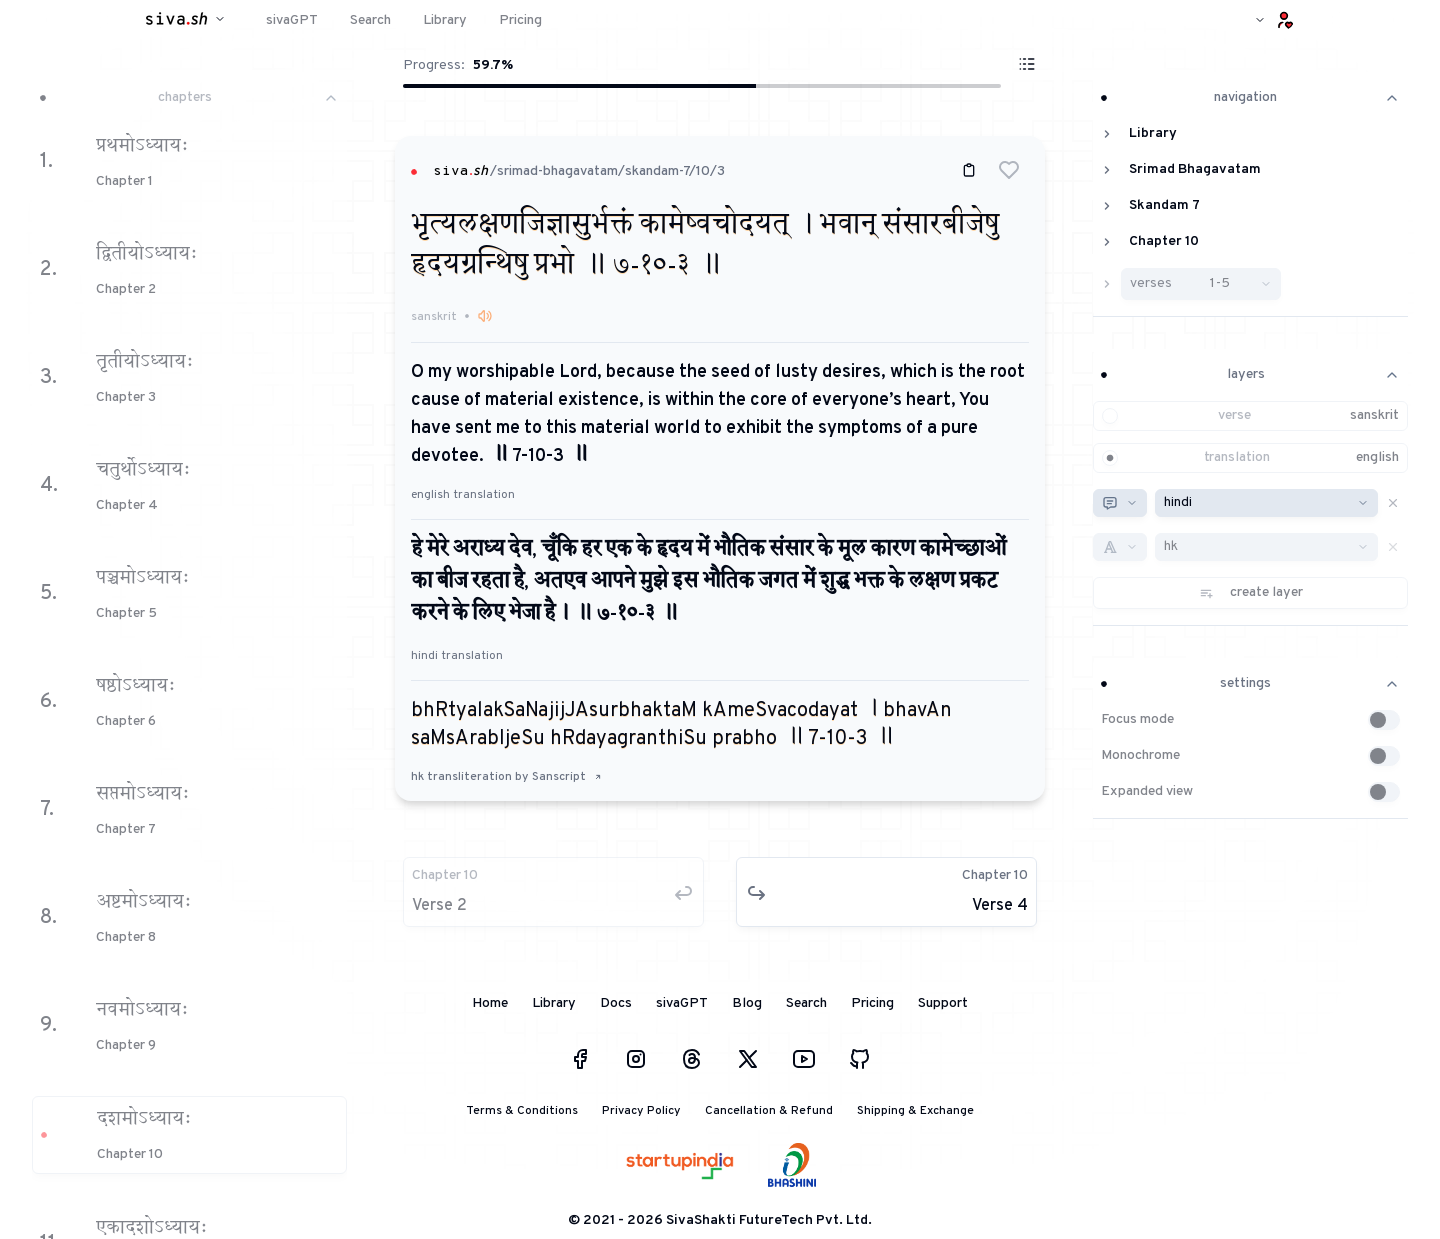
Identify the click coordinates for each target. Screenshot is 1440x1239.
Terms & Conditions (522, 1111)
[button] (1009, 170)
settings (1250, 683)
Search (806, 1003)
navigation (1250, 97)
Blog (747, 1003)
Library (554, 1003)
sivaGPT (682, 1003)
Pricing (872, 1003)
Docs (616, 1003)
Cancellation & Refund (769, 1111)
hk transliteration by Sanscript (506, 777)
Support (943, 1003)
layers (1250, 374)
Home (490, 1003)
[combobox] (1120, 503)
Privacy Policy (641, 1111)
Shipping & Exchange (915, 1111)
